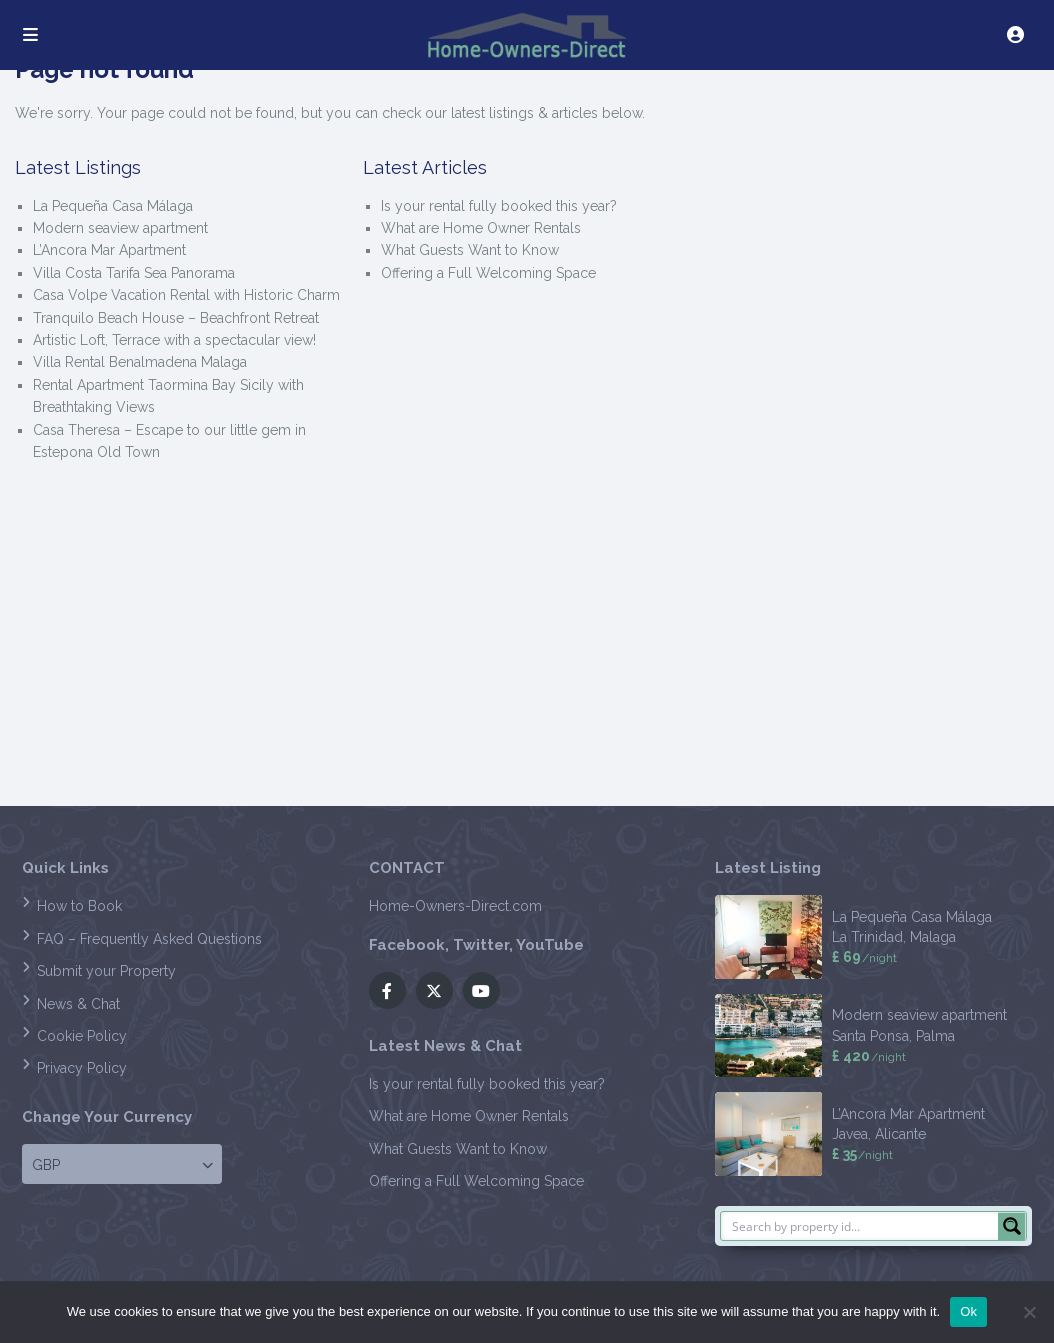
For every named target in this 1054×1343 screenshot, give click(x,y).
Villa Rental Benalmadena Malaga (140, 362)
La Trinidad (867, 937)
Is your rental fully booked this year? (499, 206)
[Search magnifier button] (1012, 1226)
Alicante (900, 1134)
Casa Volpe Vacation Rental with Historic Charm (186, 295)
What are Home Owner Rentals (481, 228)
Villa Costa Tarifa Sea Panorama (134, 273)
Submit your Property (106, 971)
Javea (850, 1134)
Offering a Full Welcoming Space (488, 273)
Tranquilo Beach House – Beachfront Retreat (176, 318)
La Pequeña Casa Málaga (113, 206)
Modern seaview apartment (120, 228)
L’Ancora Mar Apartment (109, 250)
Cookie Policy (82, 1036)
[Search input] (860, 1226)
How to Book (79, 906)
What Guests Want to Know (470, 250)
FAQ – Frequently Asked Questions (149, 939)
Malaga (933, 937)
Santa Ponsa (870, 1036)
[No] (1029, 1312)
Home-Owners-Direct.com (455, 906)
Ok (968, 1311)
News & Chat (78, 1004)
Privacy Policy (82, 1068)
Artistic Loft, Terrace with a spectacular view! (174, 340)
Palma (935, 1036)
